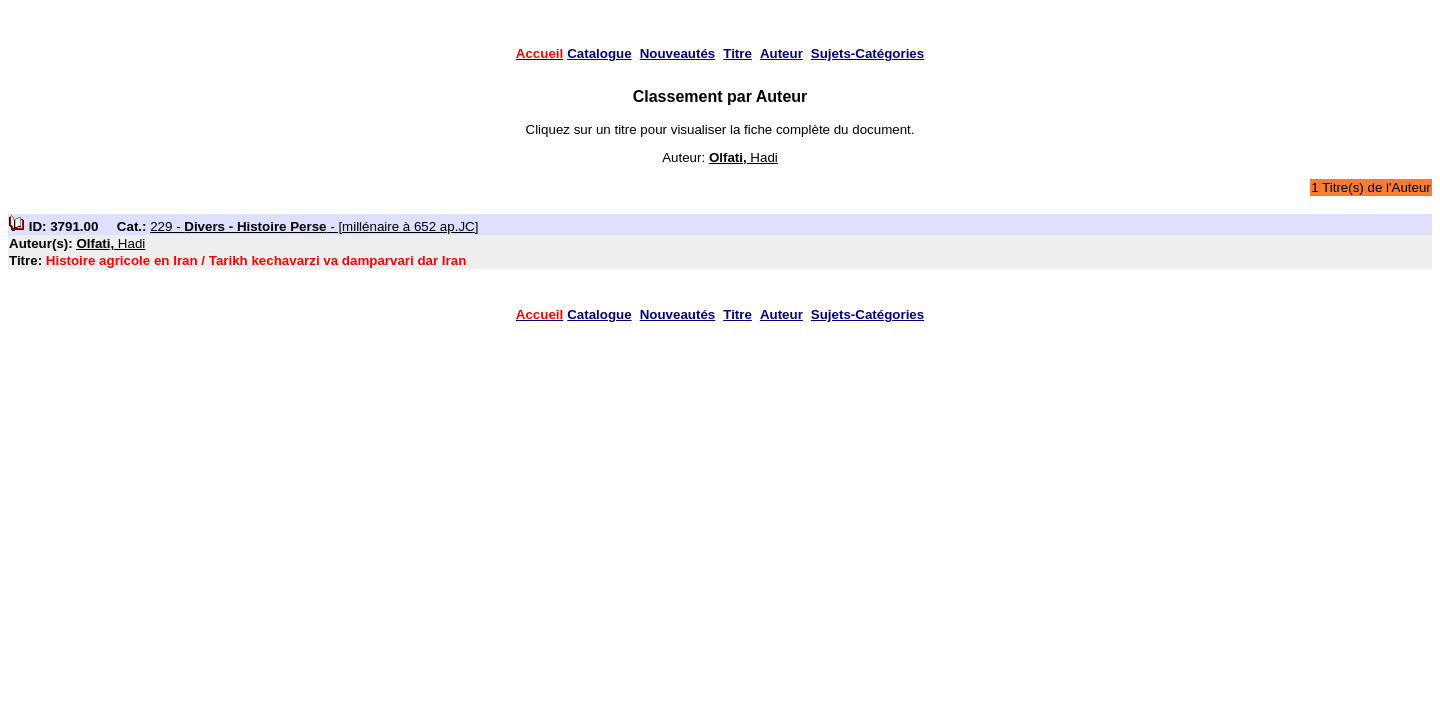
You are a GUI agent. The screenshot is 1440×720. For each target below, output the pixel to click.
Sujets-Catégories (867, 53)
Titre (737, 53)
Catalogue (599, 53)
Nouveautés (678, 53)
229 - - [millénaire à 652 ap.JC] (314, 226)
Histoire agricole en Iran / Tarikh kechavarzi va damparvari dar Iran (256, 260)
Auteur (781, 53)
